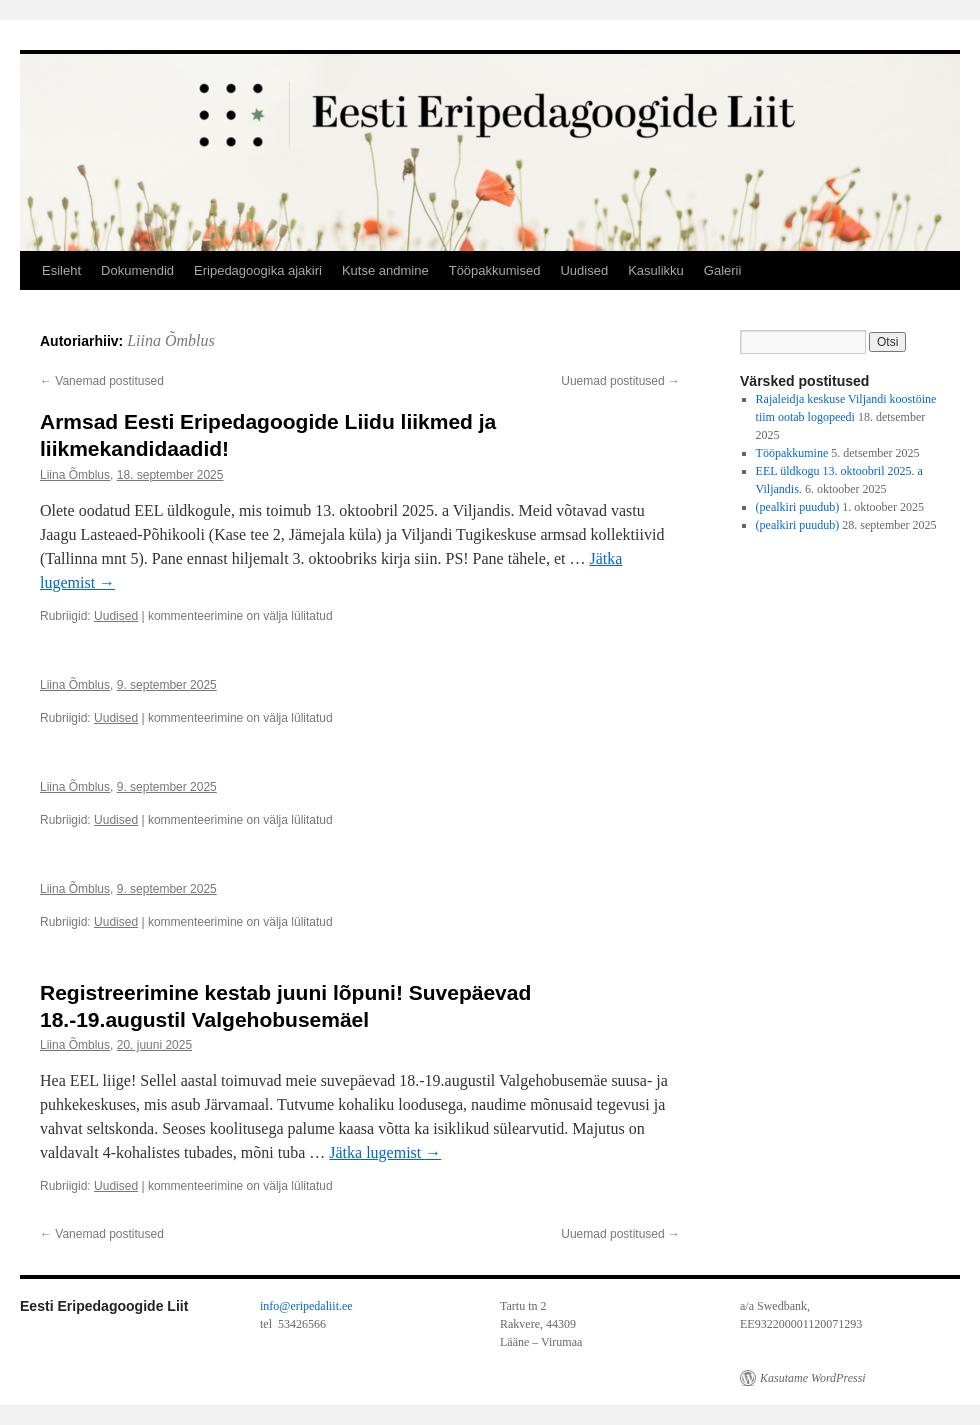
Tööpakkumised (495, 270)
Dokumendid (137, 270)
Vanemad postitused (102, 381)
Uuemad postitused (620, 381)
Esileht (61, 270)
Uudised (584, 270)
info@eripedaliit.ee (306, 1306)
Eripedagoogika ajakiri (258, 270)
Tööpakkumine (792, 453)
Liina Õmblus (171, 340)
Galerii (723, 270)
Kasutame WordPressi (813, 1378)
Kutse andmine (385, 270)
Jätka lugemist (385, 1152)
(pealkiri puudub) (798, 507)
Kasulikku (656, 270)
